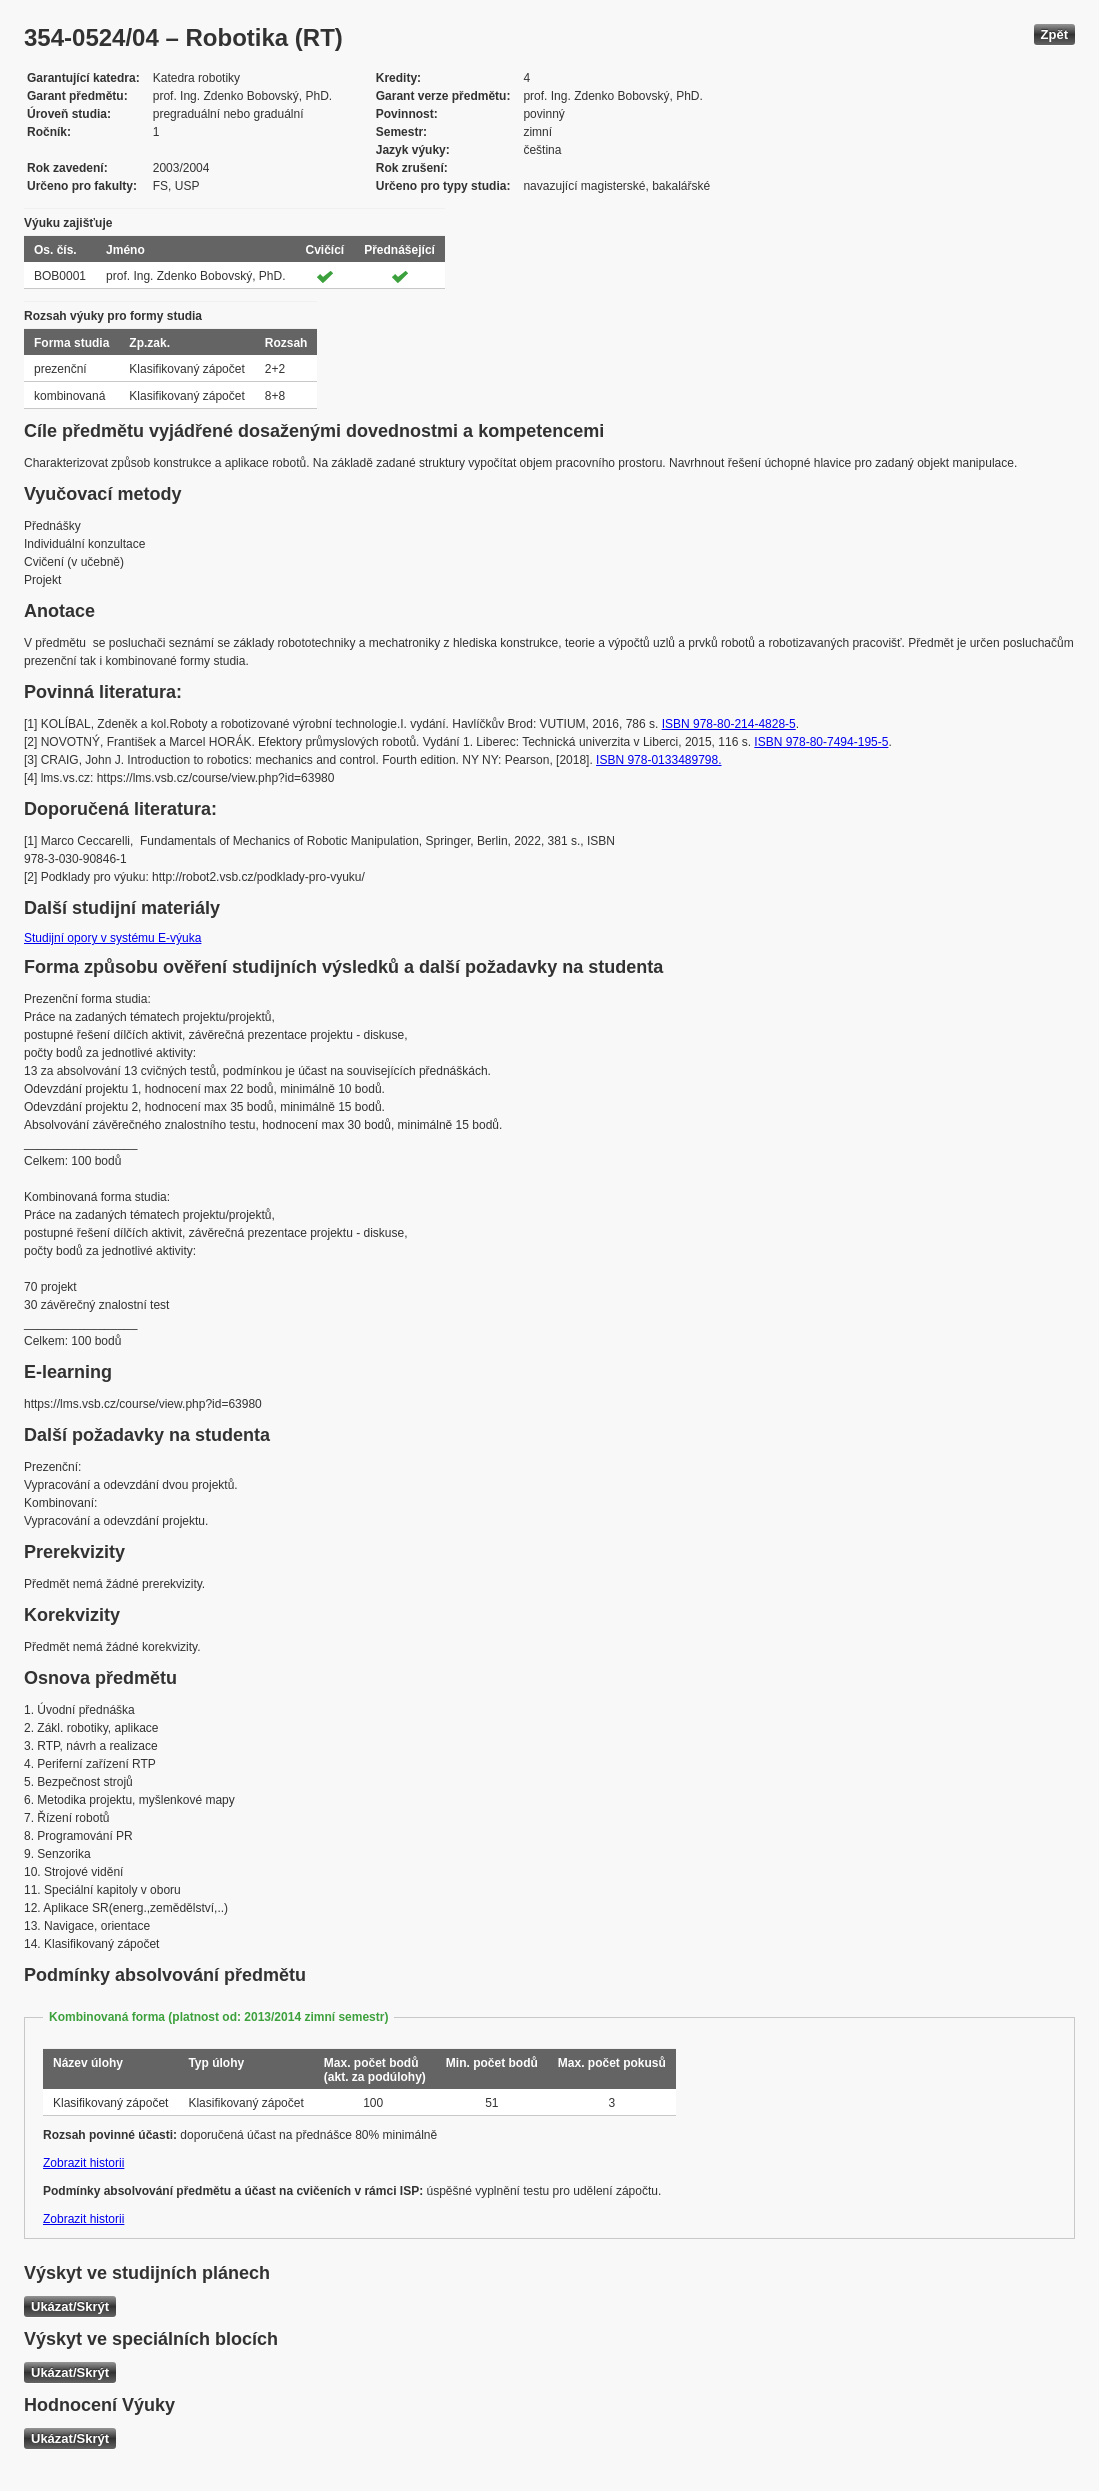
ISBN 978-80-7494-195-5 (821, 742)
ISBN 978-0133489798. (658, 760)
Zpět (1054, 34)
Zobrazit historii (83, 2163)
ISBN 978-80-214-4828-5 (729, 724)
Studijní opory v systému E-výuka (112, 938)
